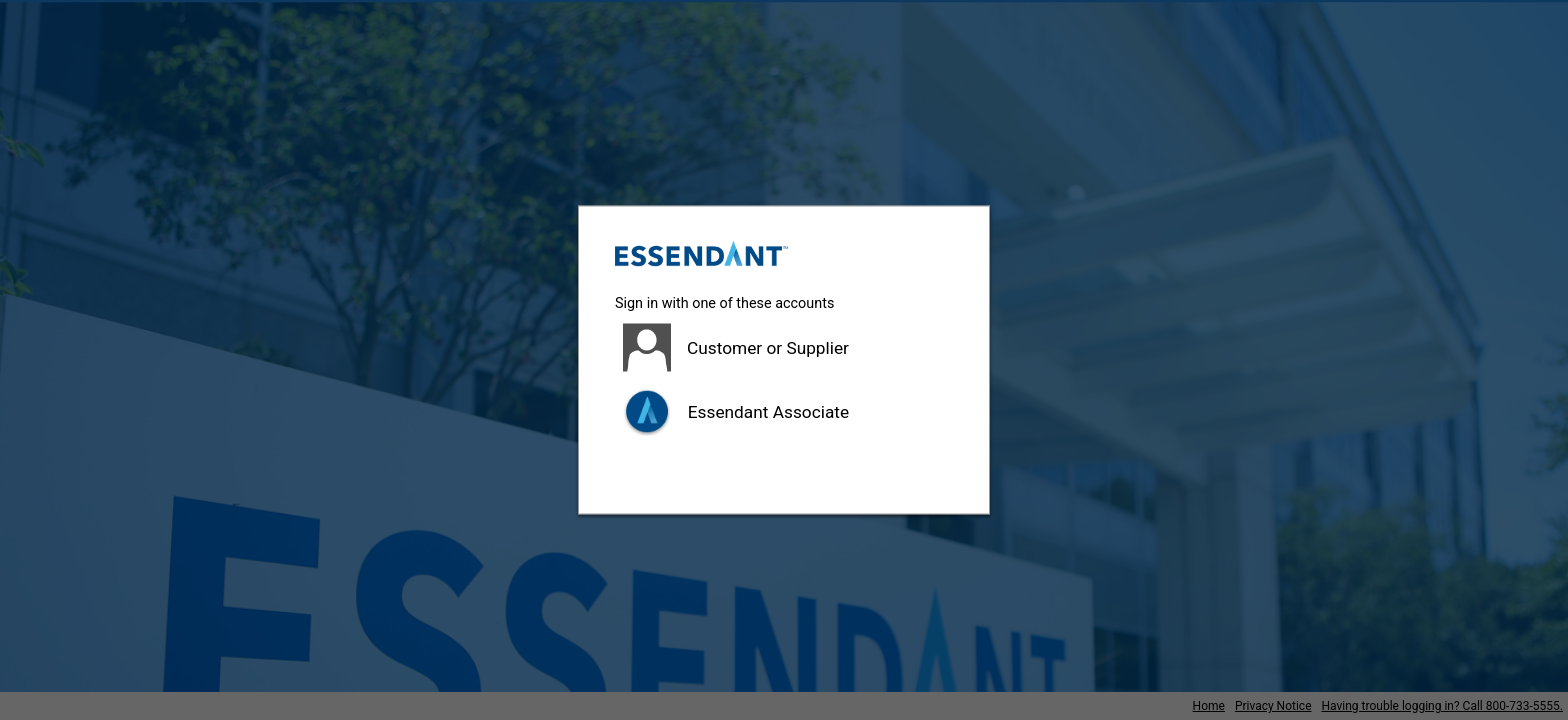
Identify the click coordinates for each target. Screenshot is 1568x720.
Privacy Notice (1273, 706)
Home (1209, 706)
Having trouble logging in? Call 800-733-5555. (1442, 706)
